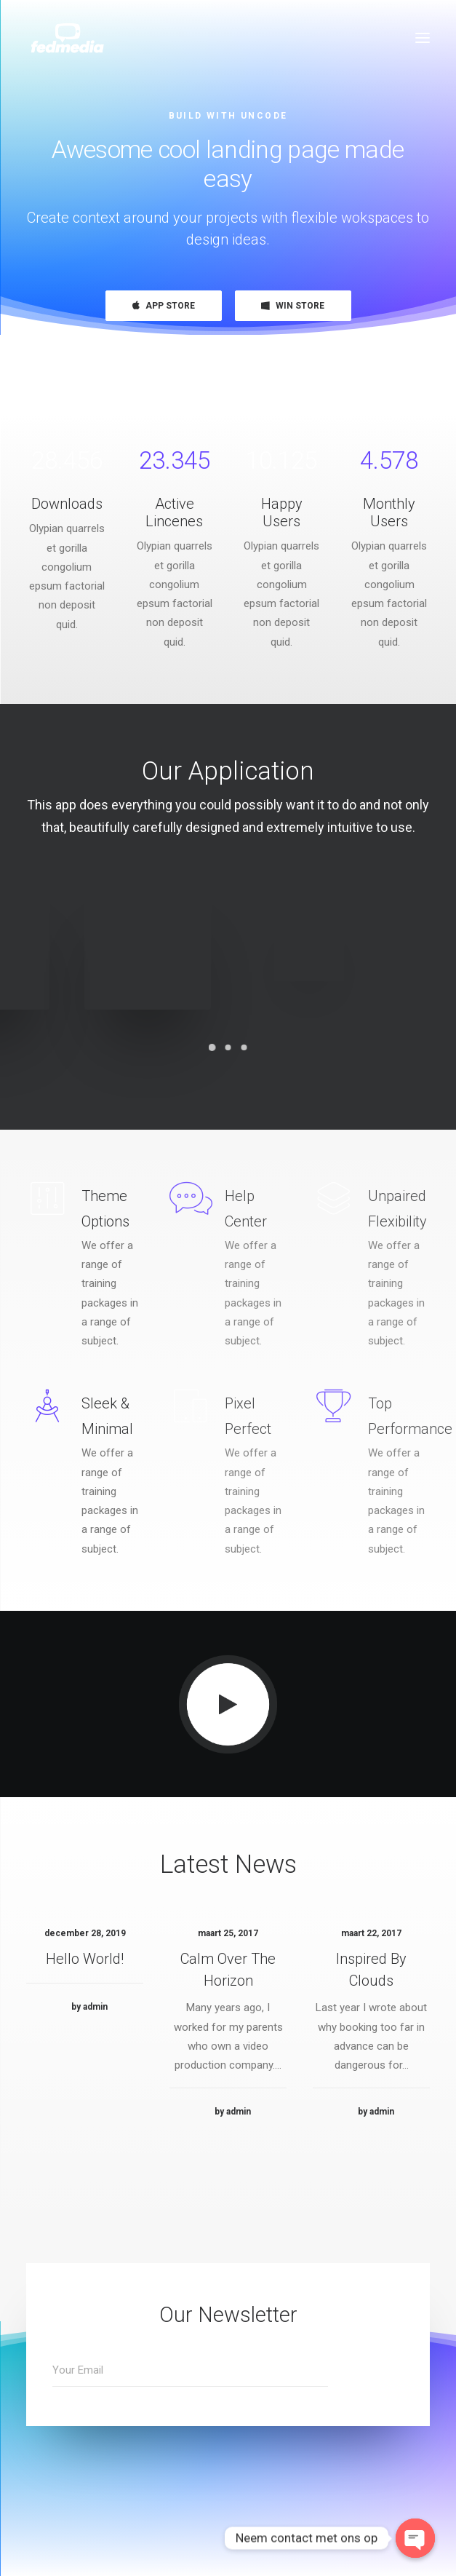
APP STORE (163, 306)
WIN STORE (292, 306)
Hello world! (85, 2015)
